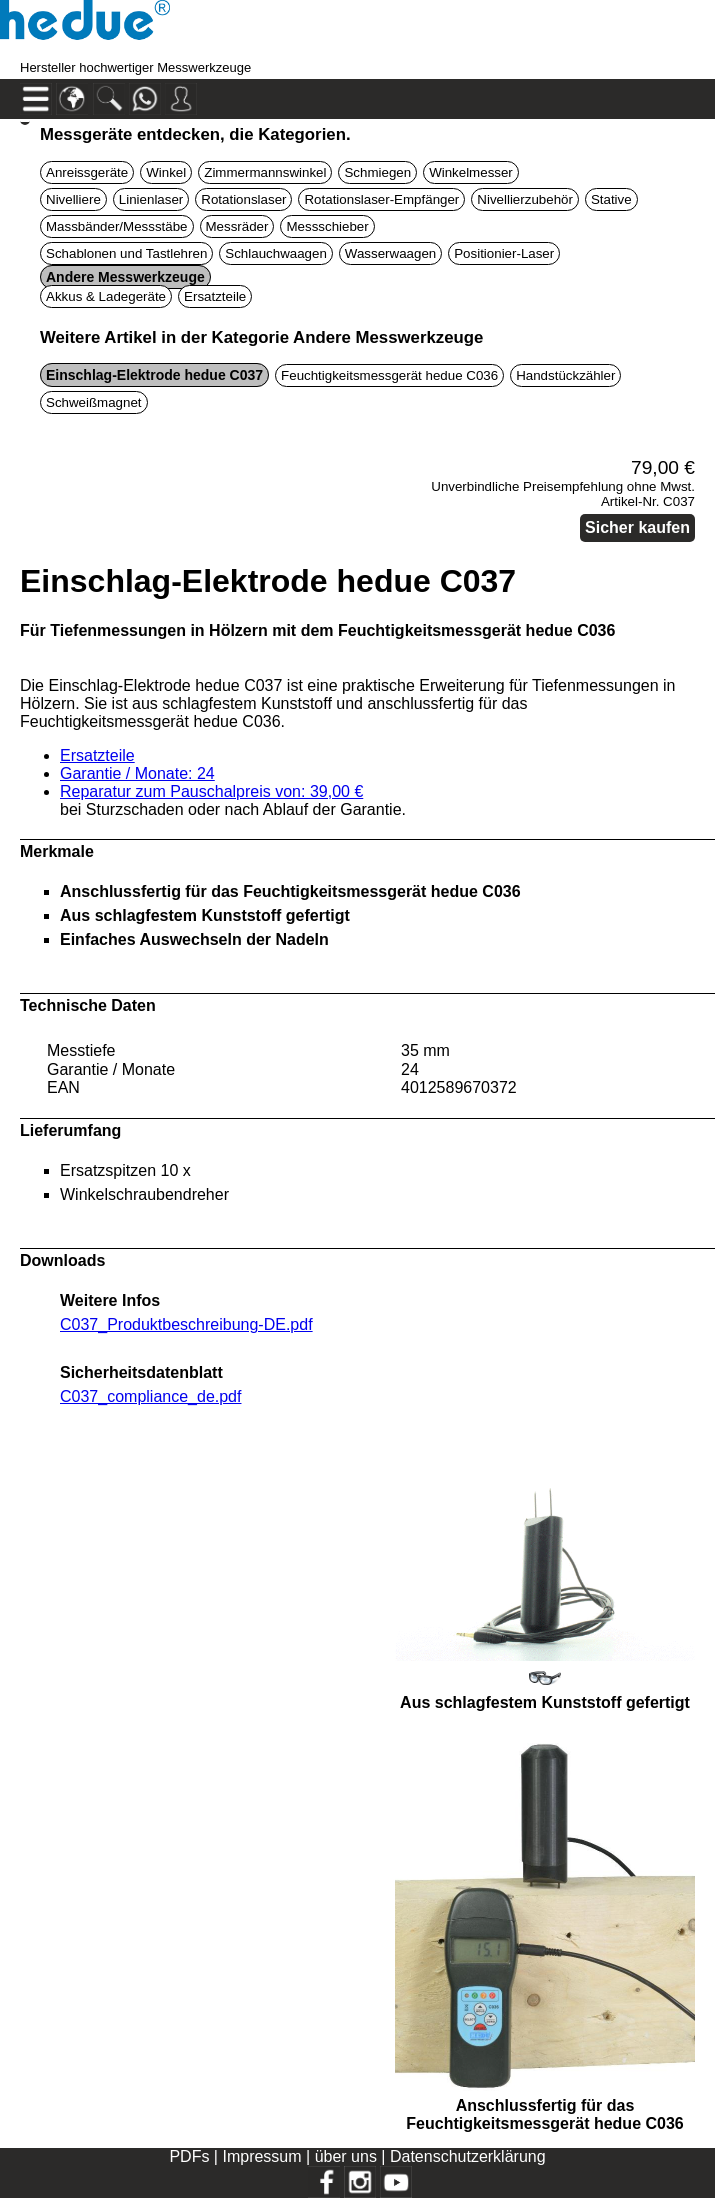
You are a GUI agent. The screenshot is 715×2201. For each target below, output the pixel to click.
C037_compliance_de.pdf (150, 1396)
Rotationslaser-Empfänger (381, 199)
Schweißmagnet (94, 402)
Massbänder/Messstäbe (117, 226)
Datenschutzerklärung (468, 2156)
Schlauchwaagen (276, 253)
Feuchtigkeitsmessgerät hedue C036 (389, 375)
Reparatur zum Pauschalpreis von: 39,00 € (211, 791)
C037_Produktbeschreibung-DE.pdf (186, 1324)
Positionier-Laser (504, 253)
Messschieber (327, 226)
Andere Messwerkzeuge (125, 277)
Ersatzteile (215, 296)
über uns (346, 2156)
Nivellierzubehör (525, 199)
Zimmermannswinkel (265, 172)
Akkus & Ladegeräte (106, 296)
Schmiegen (377, 172)
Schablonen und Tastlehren (126, 253)
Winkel (166, 172)
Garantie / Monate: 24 (137, 773)
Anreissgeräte (87, 172)
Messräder (237, 226)
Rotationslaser (243, 199)
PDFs (189, 2156)
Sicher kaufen (637, 527)
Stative (611, 199)
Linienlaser (151, 199)
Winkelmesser (471, 172)
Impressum (261, 2156)
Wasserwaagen (390, 253)
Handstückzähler (565, 375)
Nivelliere (73, 199)
